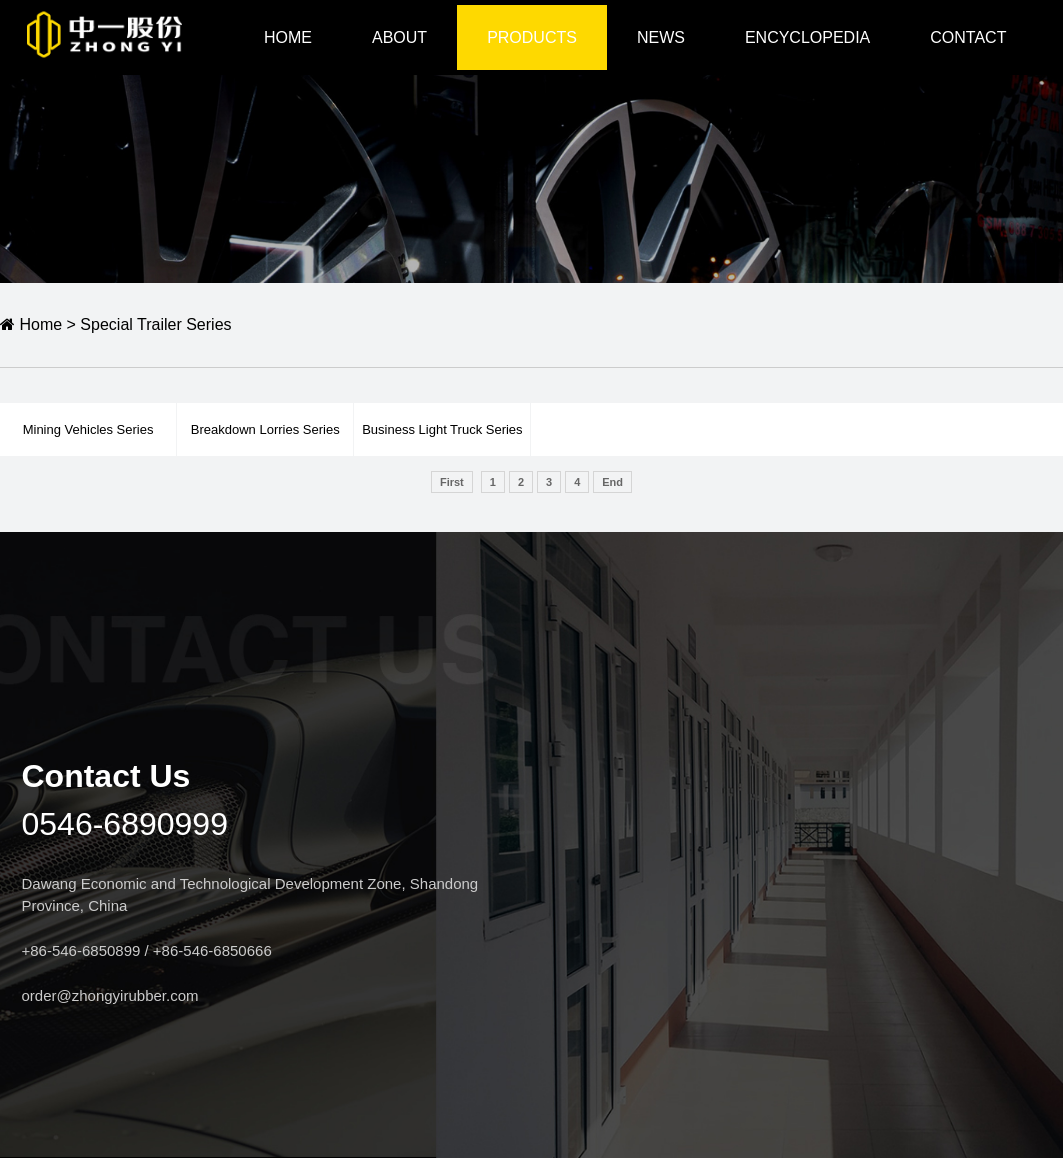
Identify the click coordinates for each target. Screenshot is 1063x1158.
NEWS (661, 37)
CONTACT (968, 37)
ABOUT (399, 37)
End (612, 482)
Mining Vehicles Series (88, 429)
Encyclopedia (807, 37)
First (452, 482)
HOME (288, 37)
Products (532, 37)
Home (31, 324)
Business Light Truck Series (442, 429)
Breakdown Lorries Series (265, 429)
